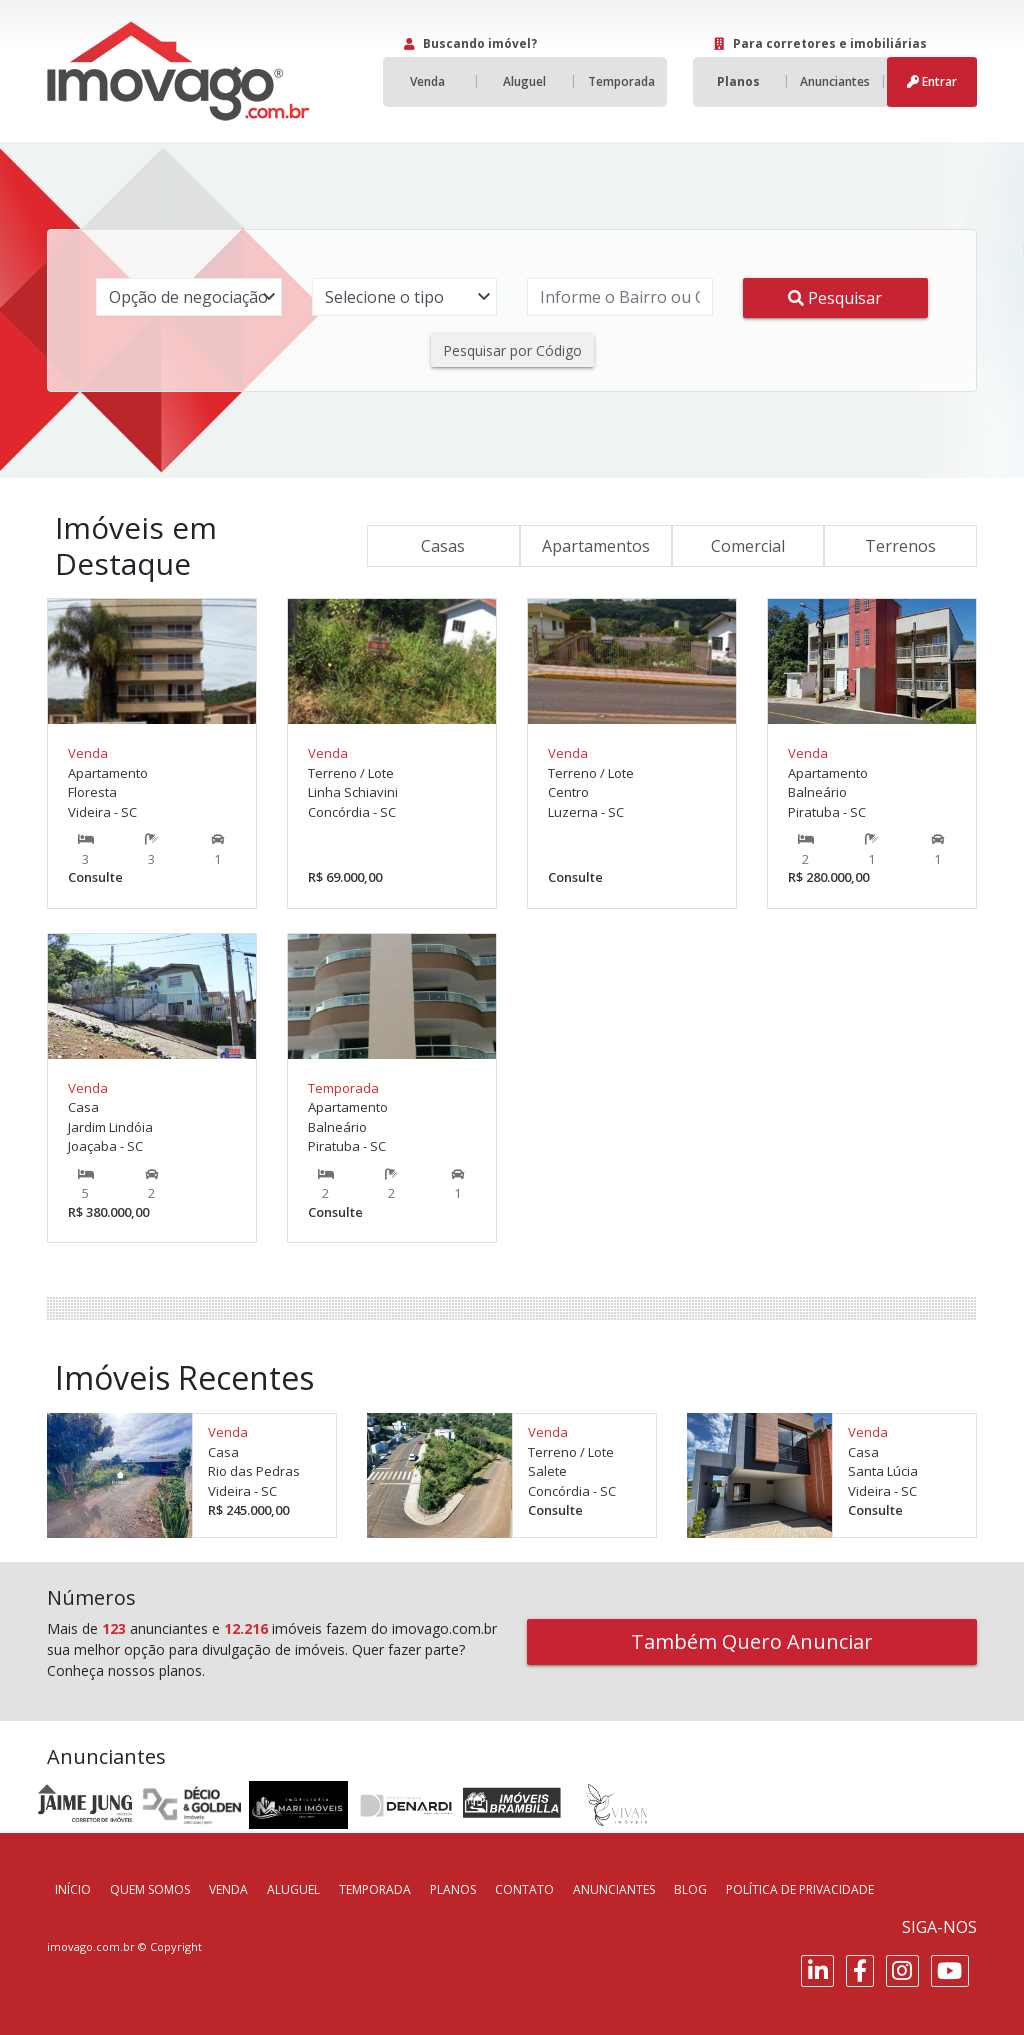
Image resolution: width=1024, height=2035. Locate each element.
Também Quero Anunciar (752, 1641)
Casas (443, 546)
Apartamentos (596, 546)
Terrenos (900, 546)
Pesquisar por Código (512, 350)
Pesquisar (835, 298)
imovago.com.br (91, 1946)
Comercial (748, 546)
